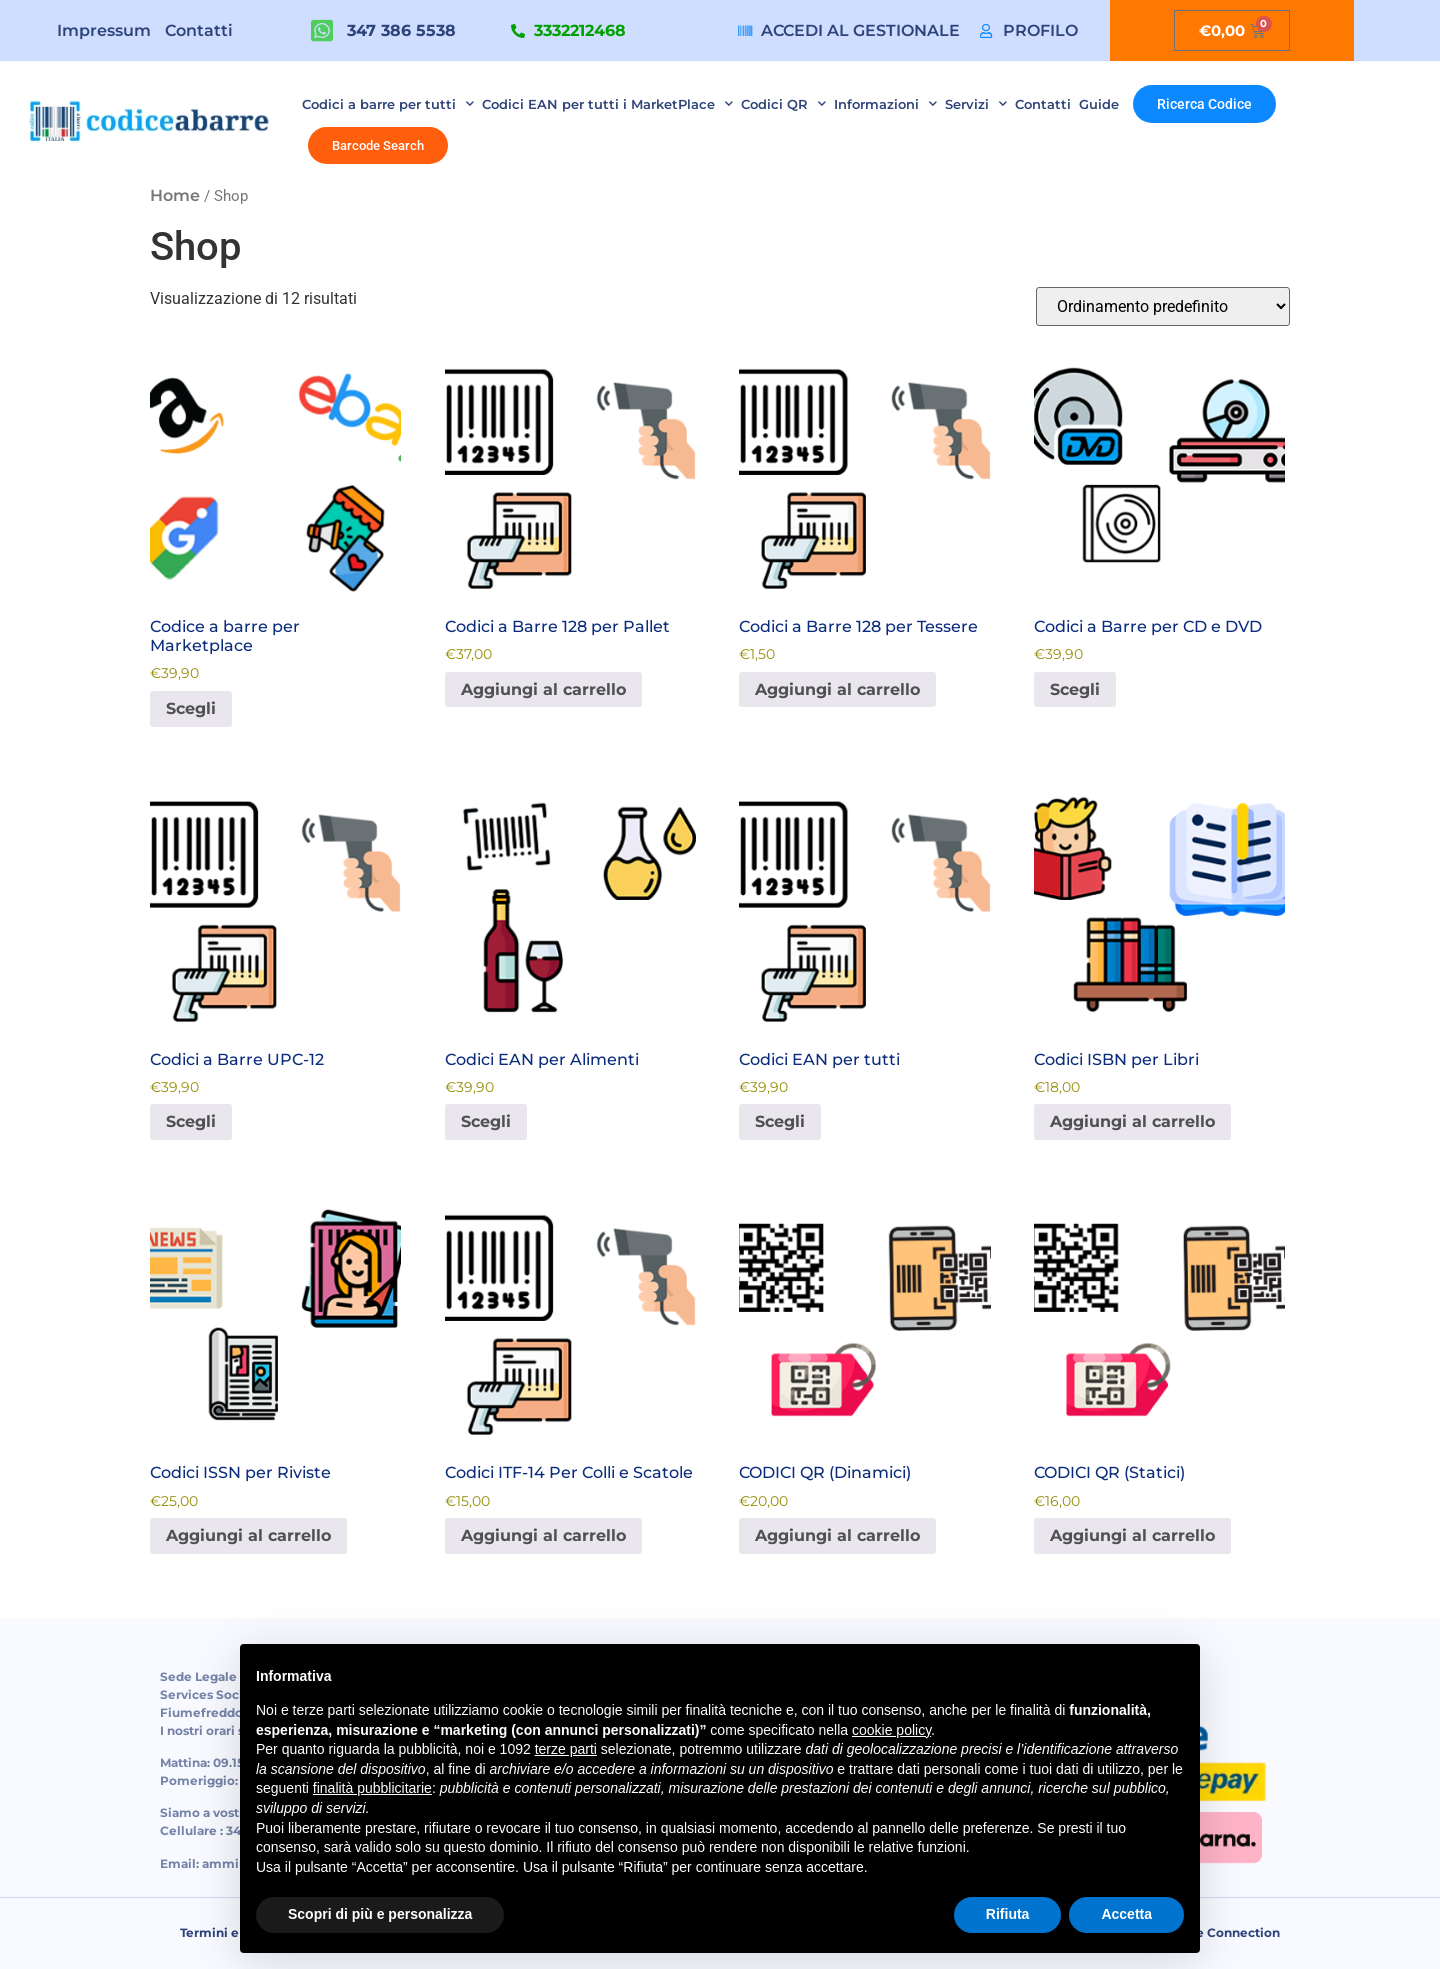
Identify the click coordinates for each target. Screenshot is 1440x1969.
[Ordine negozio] (1163, 306)
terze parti (566, 1749)
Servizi (976, 103)
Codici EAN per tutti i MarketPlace (607, 103)
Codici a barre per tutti (388, 103)
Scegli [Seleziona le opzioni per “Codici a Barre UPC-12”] (191, 1121)
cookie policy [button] (891, 1730)
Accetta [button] (1126, 1914)
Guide (1099, 104)
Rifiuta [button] (1008, 1914)
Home (175, 195)
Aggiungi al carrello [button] (543, 689)
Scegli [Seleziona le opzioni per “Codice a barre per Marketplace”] (191, 708)
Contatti (199, 30)
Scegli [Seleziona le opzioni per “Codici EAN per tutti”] (780, 1121)
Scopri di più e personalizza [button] (380, 1914)
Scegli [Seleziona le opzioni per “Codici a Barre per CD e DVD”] (1075, 689)
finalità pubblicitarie (372, 1788)
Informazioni (885, 103)
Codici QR (783, 103)
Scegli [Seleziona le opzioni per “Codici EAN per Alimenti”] (486, 1121)
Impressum (104, 30)
